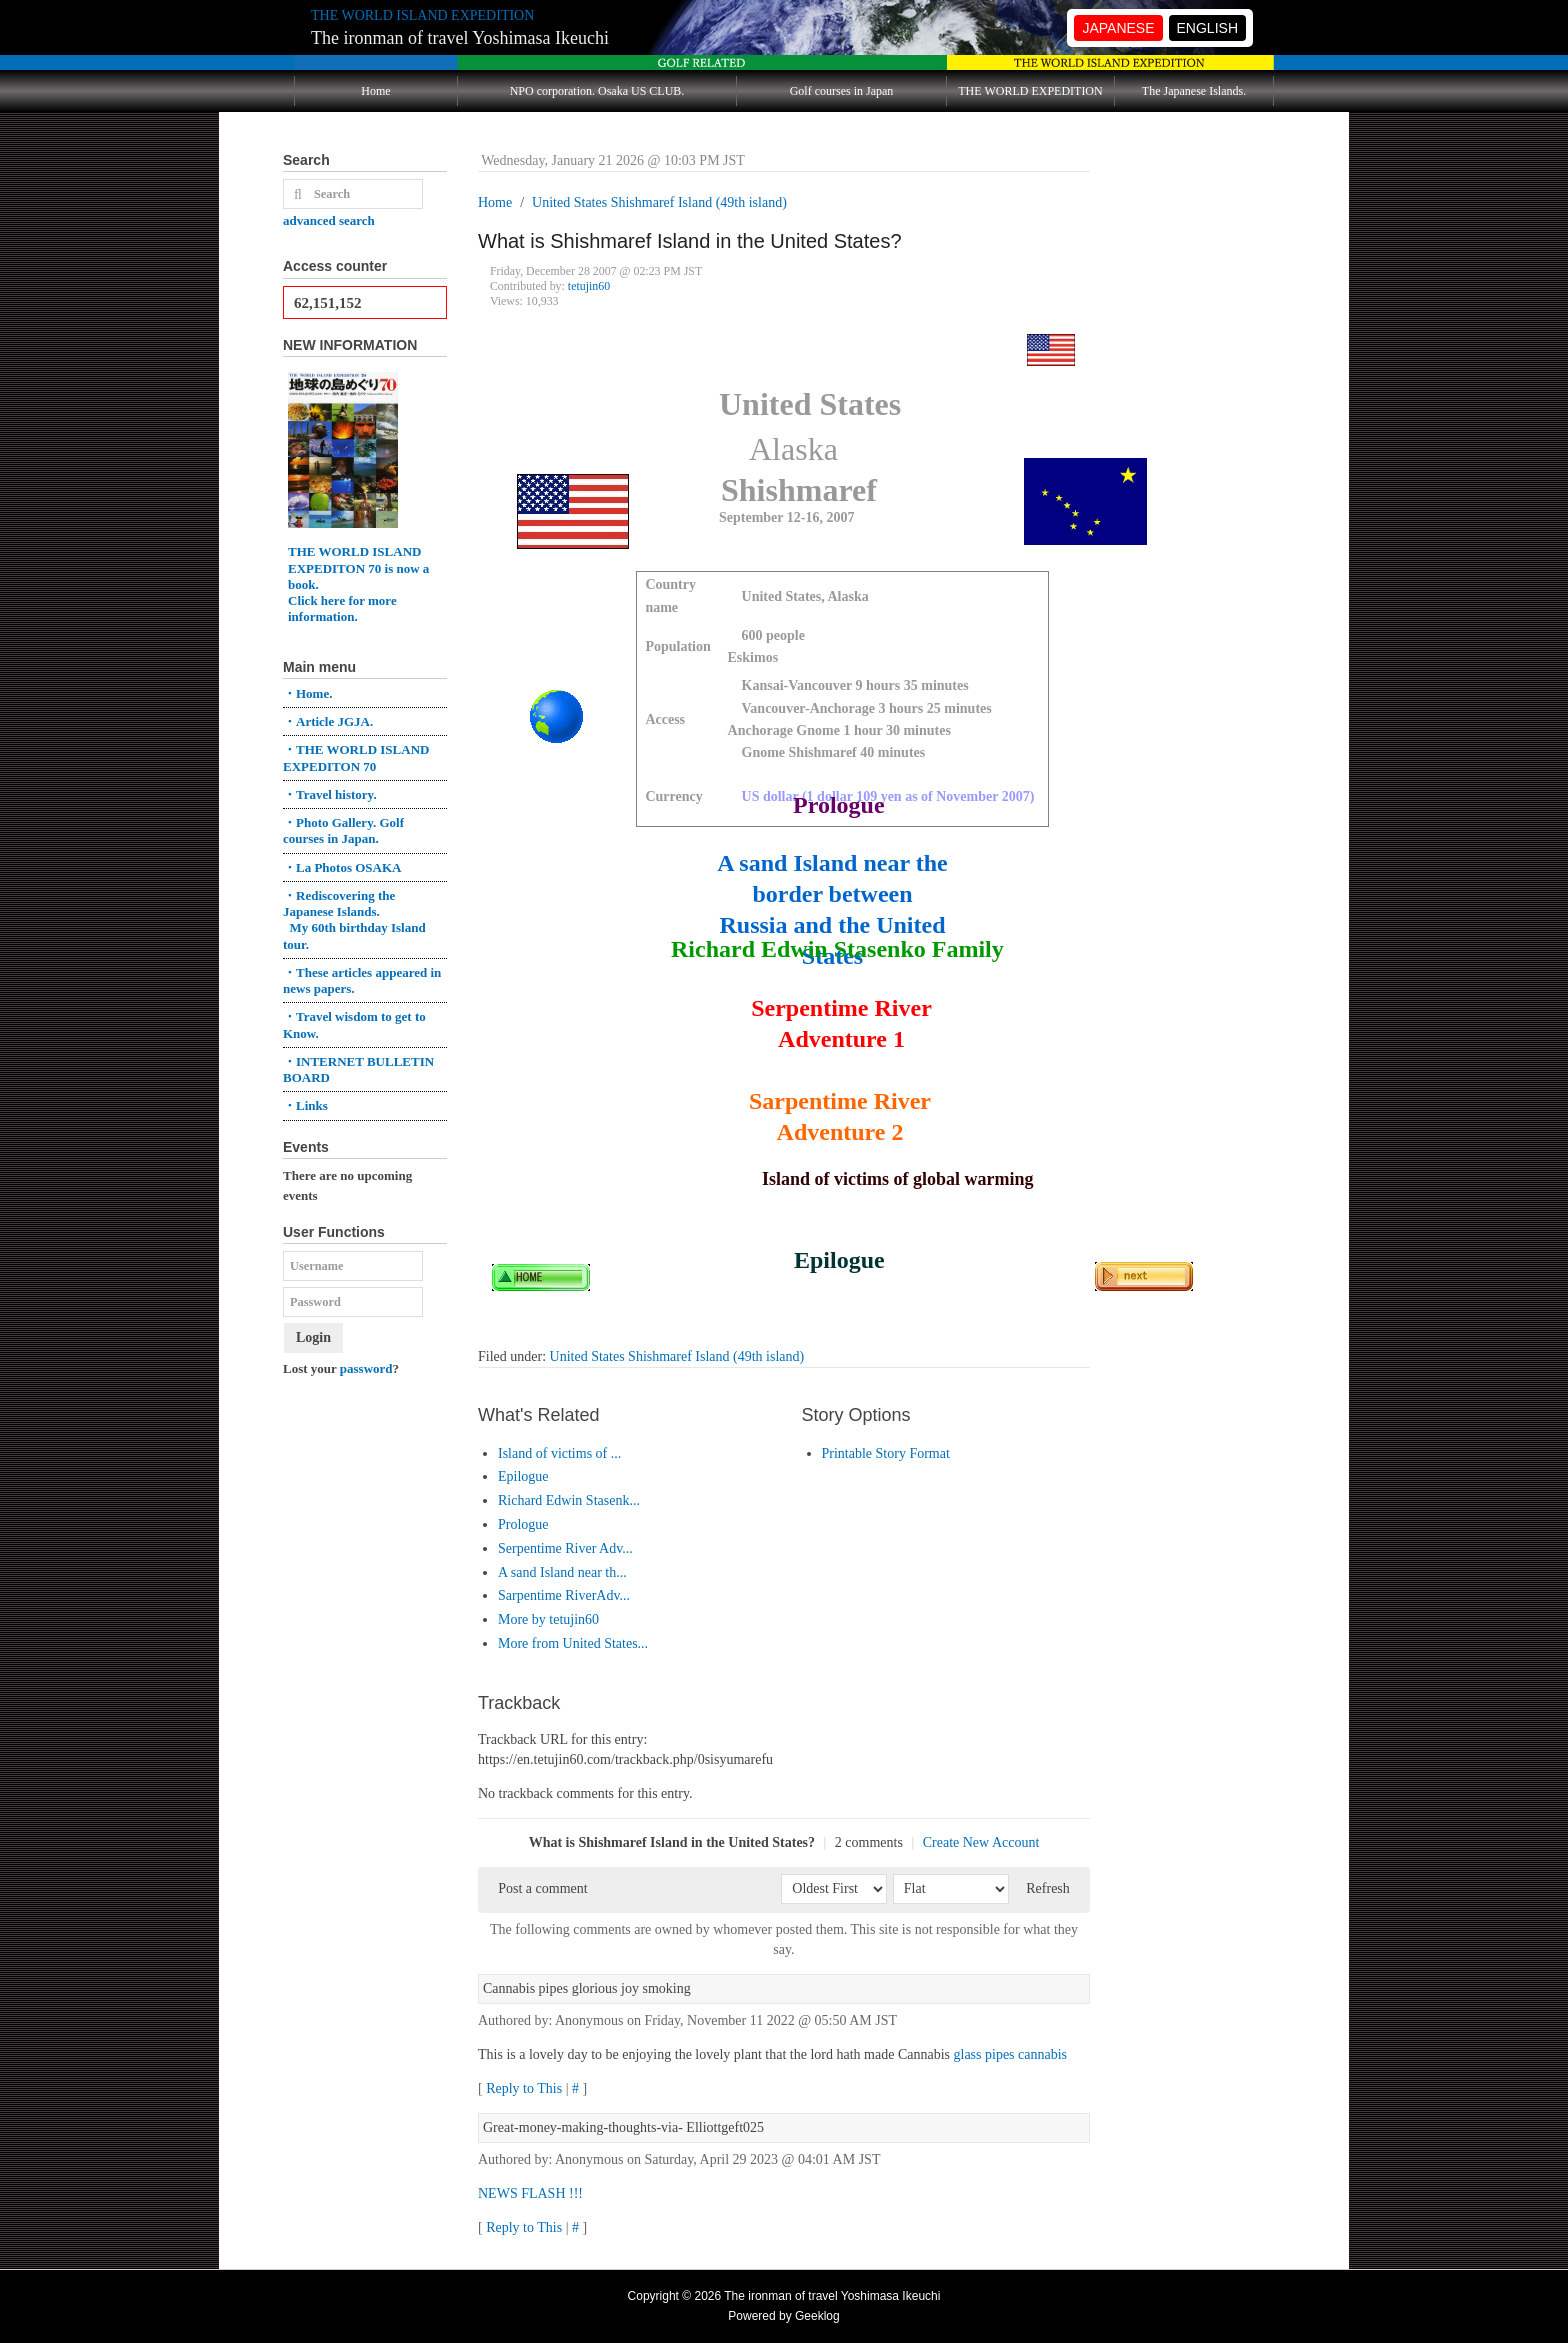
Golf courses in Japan (842, 91)
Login (313, 1337)
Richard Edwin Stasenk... (569, 1500)
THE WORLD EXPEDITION (1030, 91)
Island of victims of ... (559, 1453)
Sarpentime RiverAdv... (564, 1595)
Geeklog (817, 2316)
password (366, 1368)
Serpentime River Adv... (565, 1548)
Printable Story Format (886, 1453)
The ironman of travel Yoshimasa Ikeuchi (460, 38)
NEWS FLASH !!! (530, 2193)
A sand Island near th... (562, 1572)
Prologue (523, 1524)
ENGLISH (1207, 28)
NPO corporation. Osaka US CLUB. (597, 91)
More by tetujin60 (548, 1619)
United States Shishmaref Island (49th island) (677, 1356)
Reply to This (524, 2088)
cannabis (1042, 2054)
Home (375, 91)
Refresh (1048, 1888)
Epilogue (523, 1476)
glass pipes (984, 2054)
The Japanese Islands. (1194, 91)
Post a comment (542, 1888)
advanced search (329, 220)
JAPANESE (1118, 28)
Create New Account (981, 1842)
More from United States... (573, 1643)
